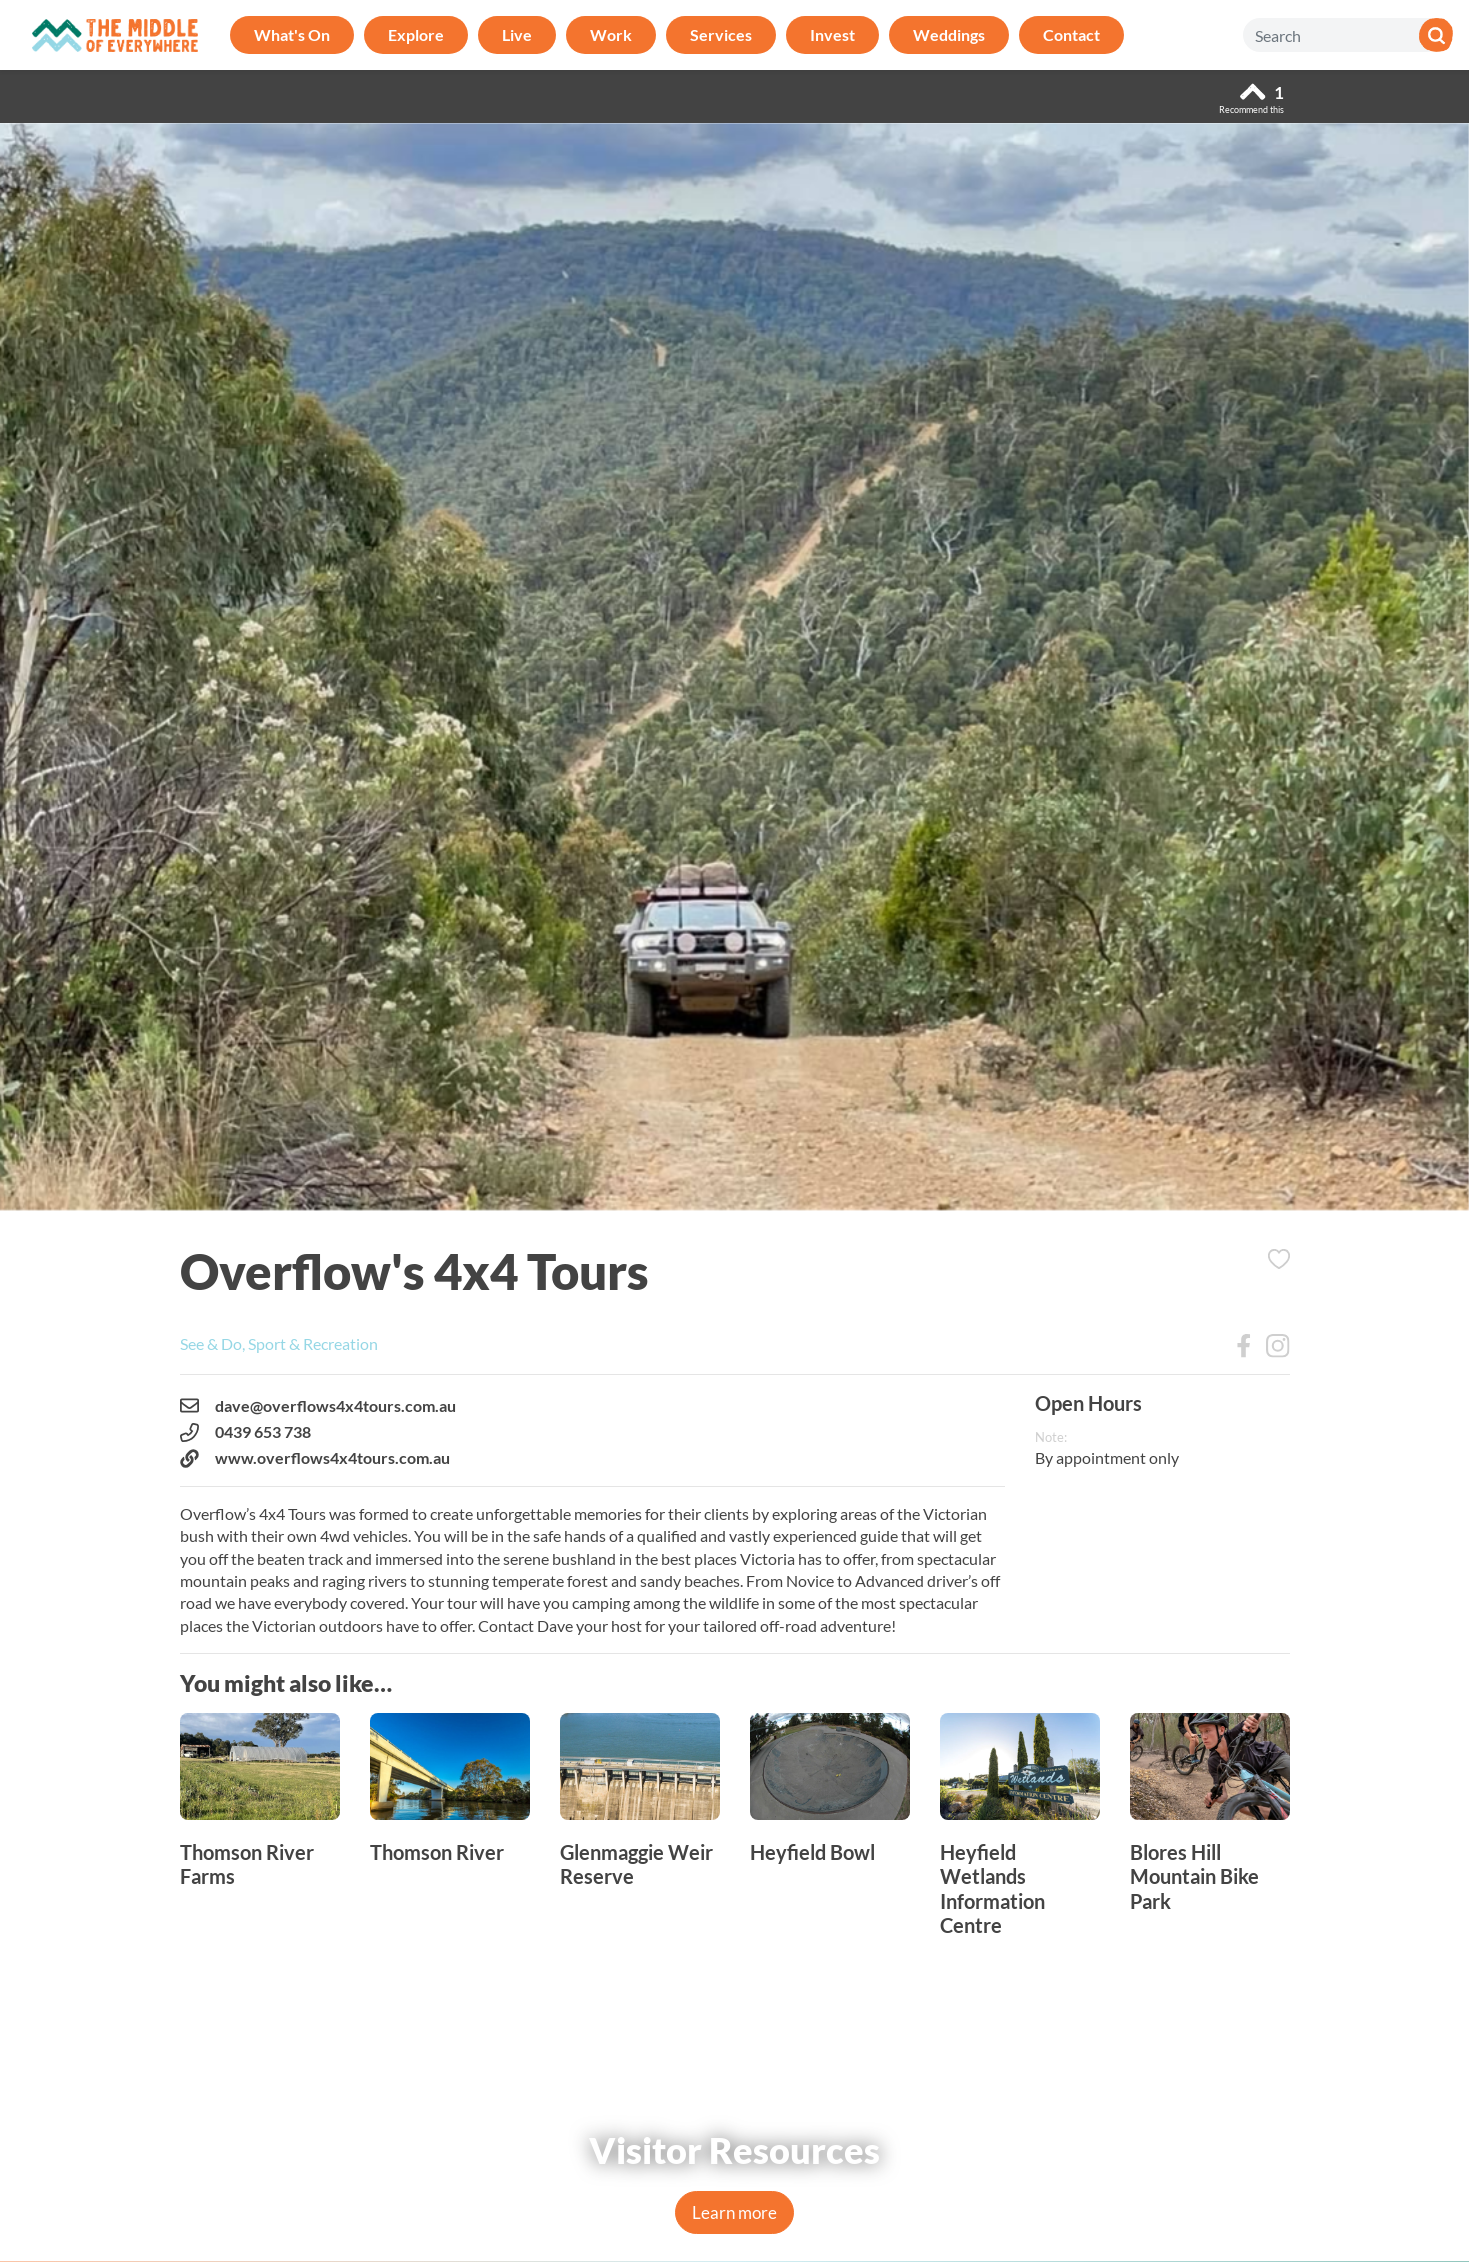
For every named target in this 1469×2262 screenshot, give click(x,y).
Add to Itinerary (1279, 1259)
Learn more (734, 2212)
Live (517, 34)
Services (721, 34)
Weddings (949, 34)
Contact (1071, 34)
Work (611, 34)
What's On (292, 34)
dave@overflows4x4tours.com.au (318, 1406)
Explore (416, 34)
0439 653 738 (245, 1432)
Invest (832, 34)
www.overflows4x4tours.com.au (315, 1458)
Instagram (1278, 1346)
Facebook (1244, 1346)
